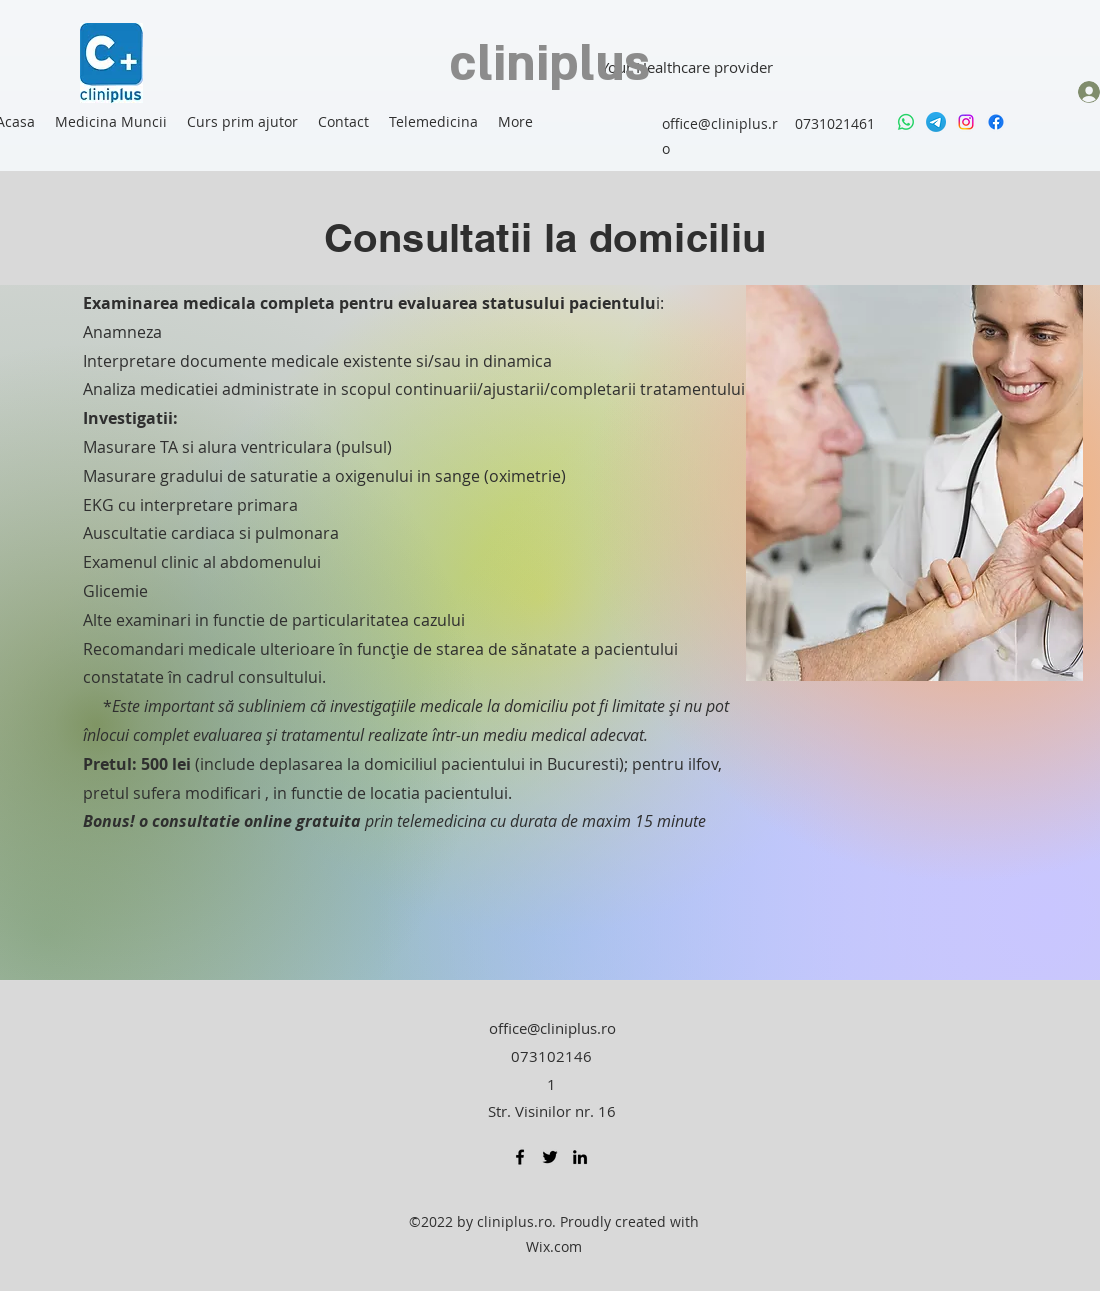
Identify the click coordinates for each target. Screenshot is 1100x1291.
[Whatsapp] (906, 122)
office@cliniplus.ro (552, 1028)
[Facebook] (996, 122)
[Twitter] (550, 1157)
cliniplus (549, 64)
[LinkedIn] (580, 1157)
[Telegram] (936, 122)
